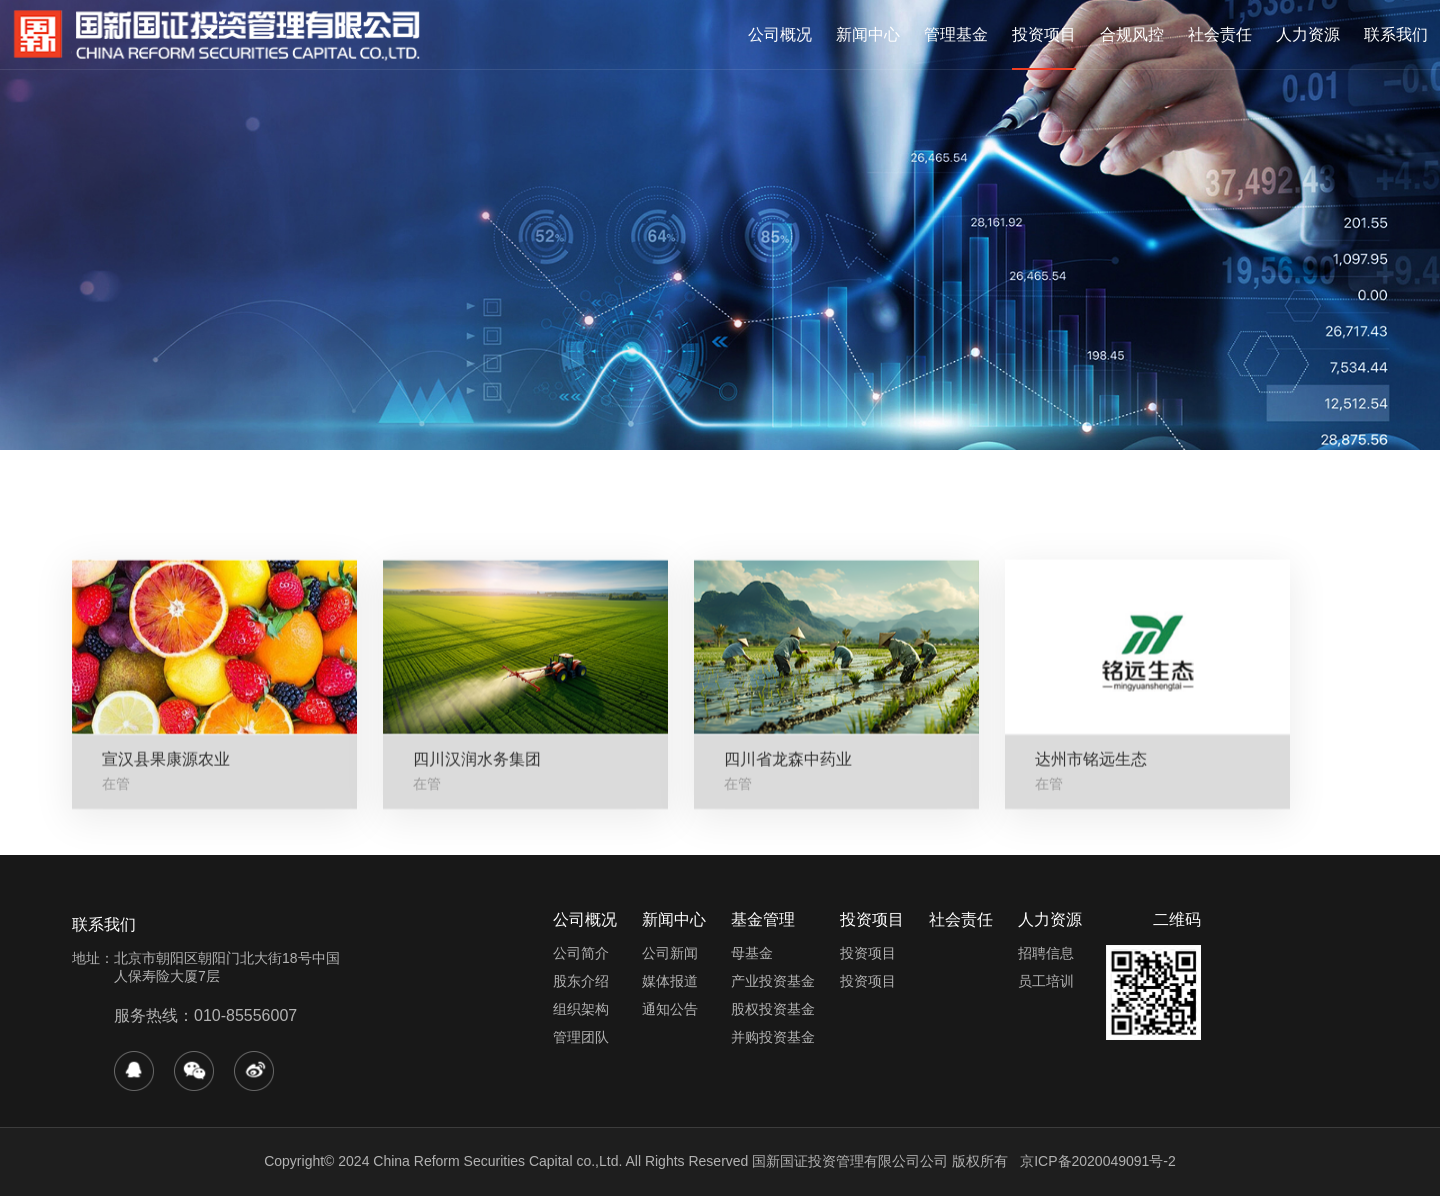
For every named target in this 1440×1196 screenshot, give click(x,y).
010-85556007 (245, 1015)
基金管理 (763, 919)
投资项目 (1044, 34)
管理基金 (956, 34)
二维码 (1177, 919)
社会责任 (1220, 34)
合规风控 (1132, 34)
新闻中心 (868, 34)
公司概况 (780, 34)
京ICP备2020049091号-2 (1098, 1161)
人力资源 (1308, 34)
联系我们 (1396, 34)
